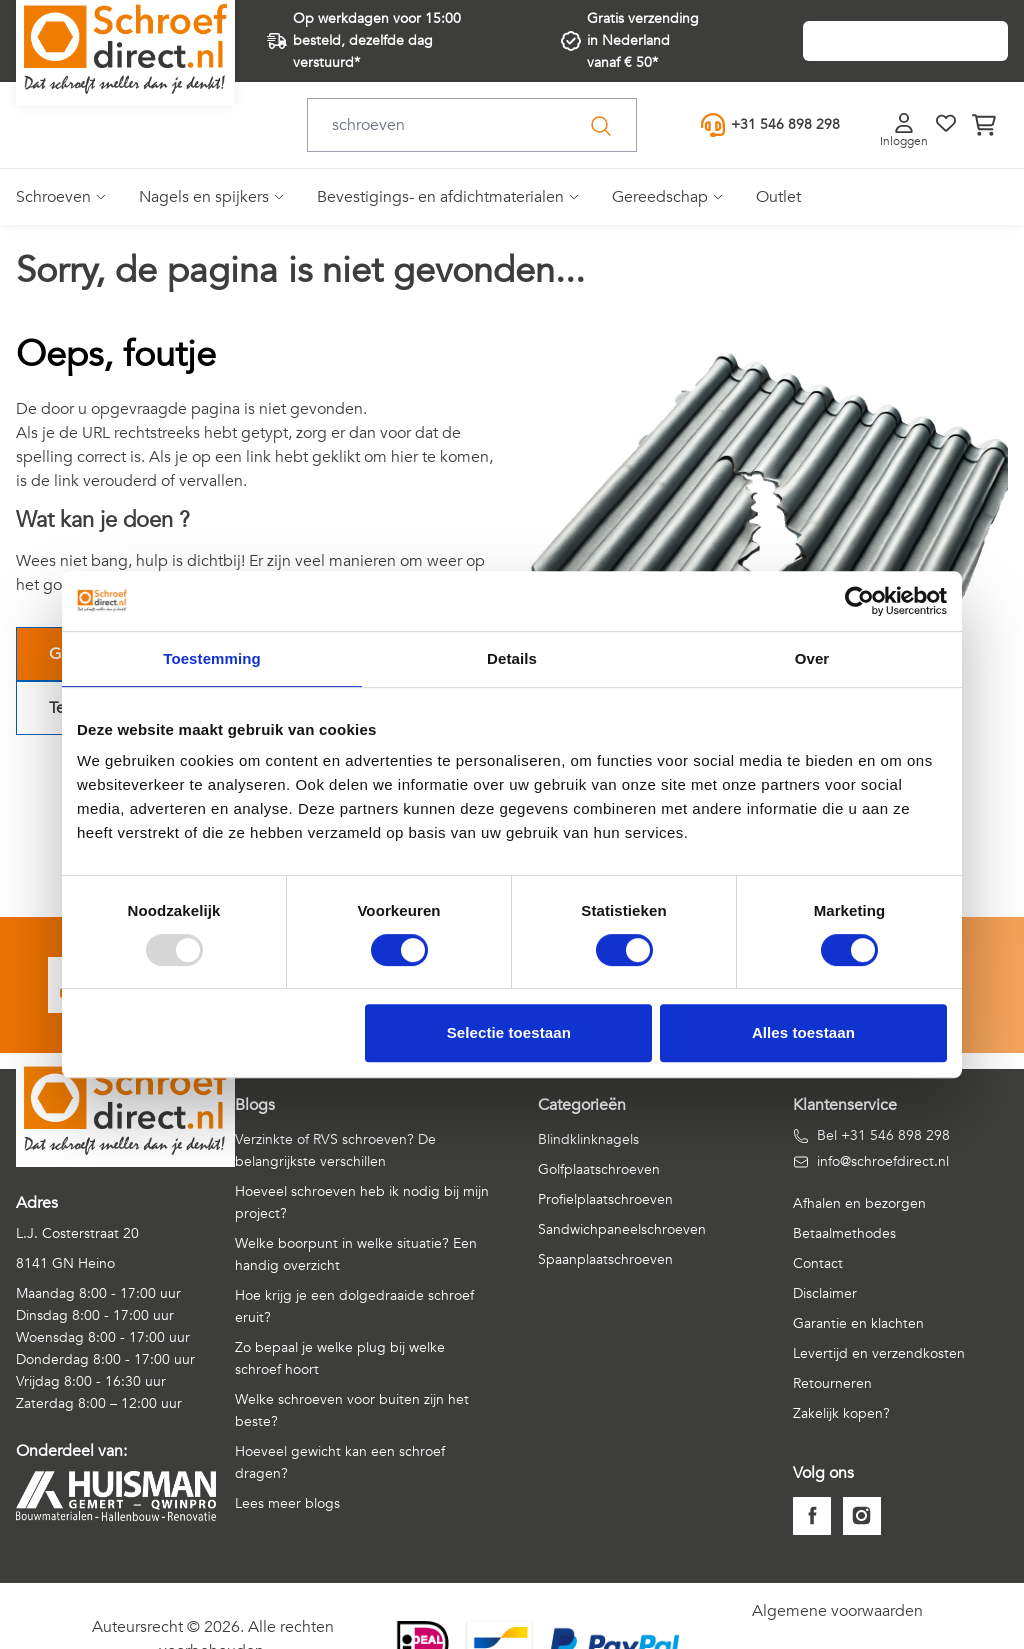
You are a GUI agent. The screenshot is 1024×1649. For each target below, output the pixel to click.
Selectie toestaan (509, 1032)
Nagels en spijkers (204, 197)
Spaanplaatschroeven (605, 1259)
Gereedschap (660, 197)
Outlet (778, 197)
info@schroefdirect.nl (871, 1161)
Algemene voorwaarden (837, 1611)
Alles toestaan (803, 1032)
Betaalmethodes (844, 1233)
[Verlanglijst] (946, 123)
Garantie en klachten (858, 1323)
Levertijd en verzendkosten (879, 1353)
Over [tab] (812, 658)
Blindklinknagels (588, 1139)
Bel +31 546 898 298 (871, 1135)
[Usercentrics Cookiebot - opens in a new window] (859, 601)
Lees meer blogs (287, 1503)
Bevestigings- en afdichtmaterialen (440, 197)
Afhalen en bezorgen (859, 1203)
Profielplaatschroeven (605, 1199)
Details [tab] (512, 658)
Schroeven (53, 197)
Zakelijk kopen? (841, 1413)
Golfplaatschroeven (599, 1169)
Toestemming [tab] (212, 658)
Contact (818, 1263)
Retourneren (832, 1383)
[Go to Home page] (125, 49)
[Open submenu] (99, 197)
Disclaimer (825, 1293)
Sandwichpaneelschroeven (622, 1229)
